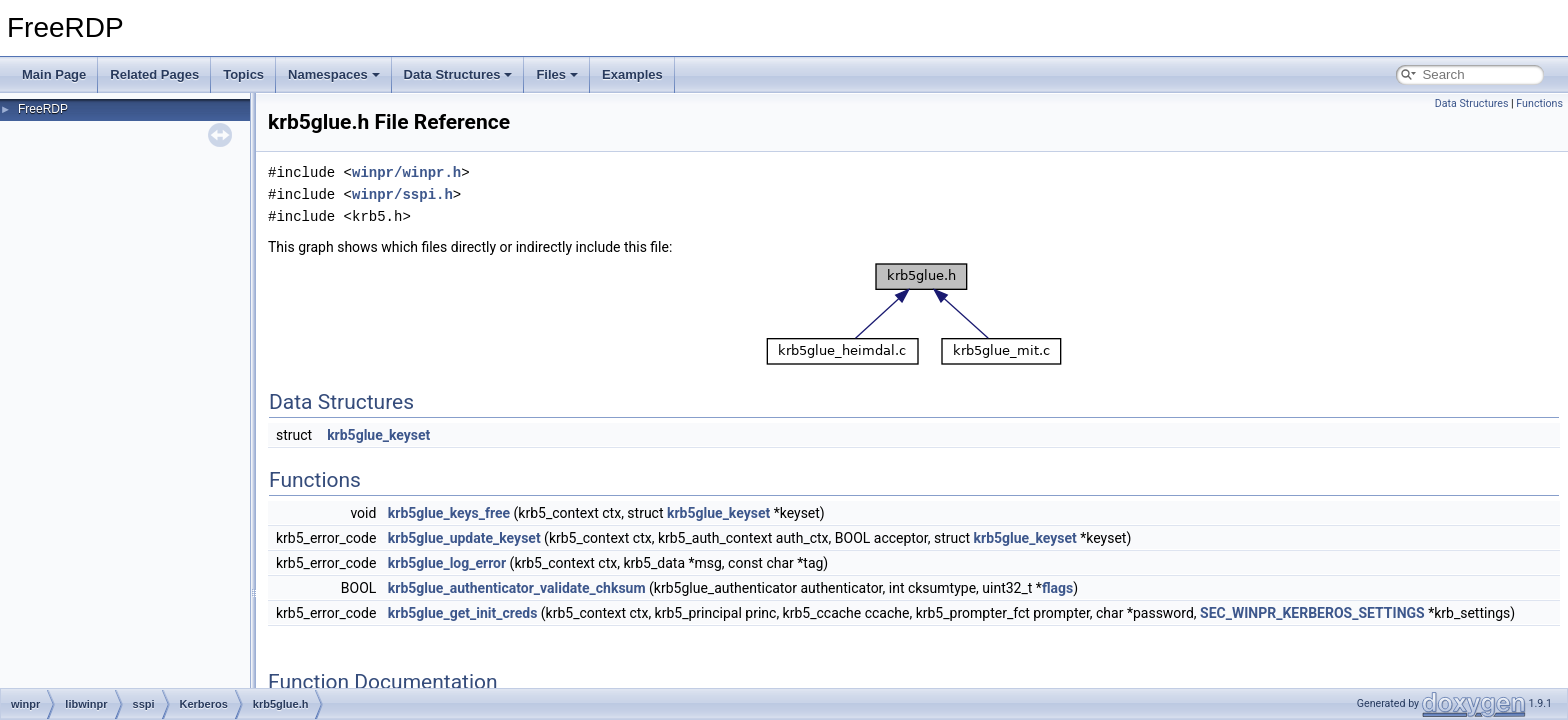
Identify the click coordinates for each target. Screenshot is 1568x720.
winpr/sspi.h (402, 194)
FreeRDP (43, 109)
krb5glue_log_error (447, 563)
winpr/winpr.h (406, 172)
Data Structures (458, 74)
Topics (243, 74)
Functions (1539, 103)
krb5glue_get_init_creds (463, 613)
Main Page (54, 74)
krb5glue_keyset (378, 435)
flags (1057, 588)
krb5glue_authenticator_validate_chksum (517, 588)
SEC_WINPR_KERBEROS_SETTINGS (1312, 613)
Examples (632, 74)
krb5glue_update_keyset (464, 538)
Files (557, 74)
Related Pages (154, 74)
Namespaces (334, 74)
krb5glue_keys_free (449, 513)
